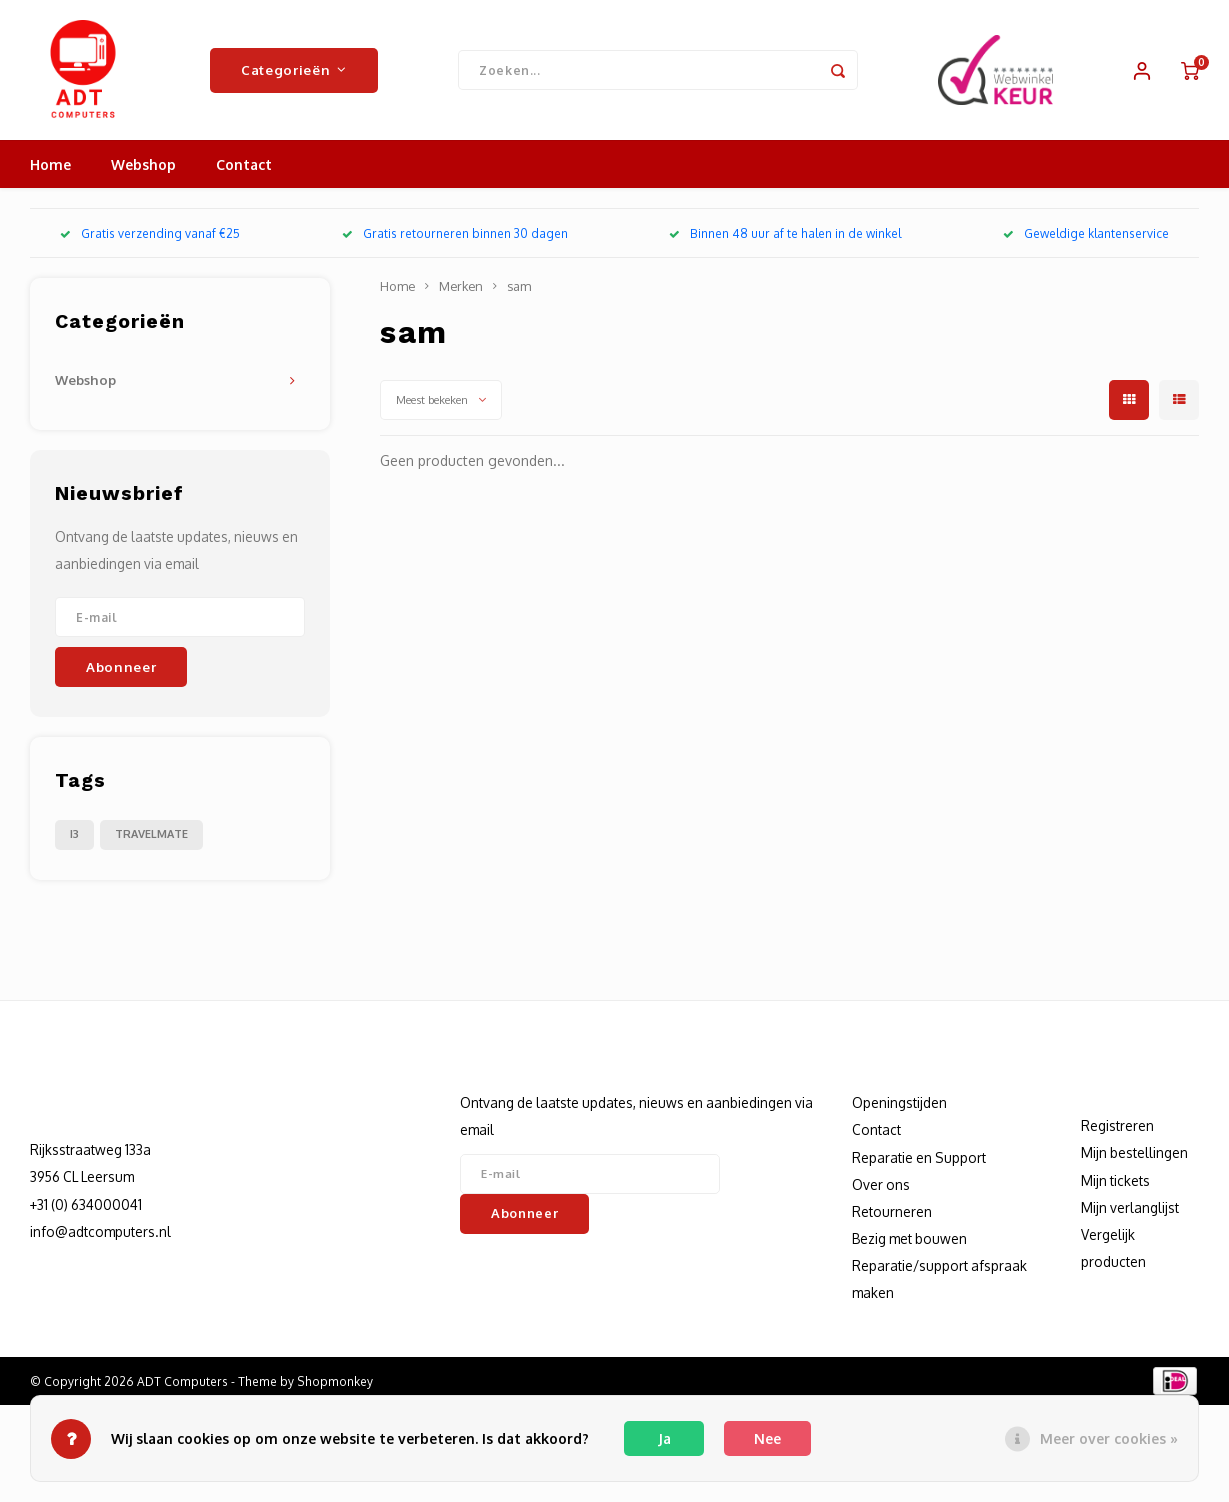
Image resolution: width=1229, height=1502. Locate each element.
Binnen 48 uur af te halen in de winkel (785, 233)
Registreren (1117, 1125)
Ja (664, 1438)
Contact (244, 164)
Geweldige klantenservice (1086, 233)
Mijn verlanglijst (1130, 1207)
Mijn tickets (1115, 1180)
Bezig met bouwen (909, 1238)
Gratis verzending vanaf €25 (150, 233)
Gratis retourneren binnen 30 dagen (455, 233)
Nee (767, 1438)
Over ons (881, 1184)
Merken (461, 286)
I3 (74, 834)
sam (519, 286)
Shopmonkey (335, 1381)
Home (50, 164)
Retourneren (892, 1211)
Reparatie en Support (919, 1157)
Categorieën (294, 69)
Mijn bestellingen (1134, 1152)
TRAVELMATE (151, 834)
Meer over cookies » (1109, 1438)
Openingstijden (899, 1102)
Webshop (143, 164)
